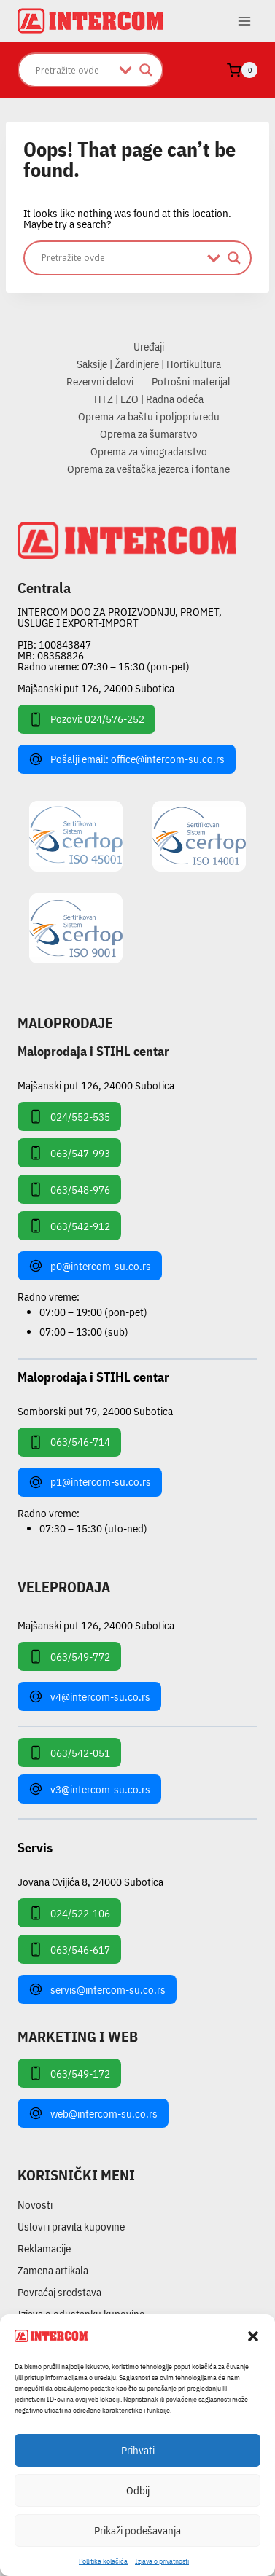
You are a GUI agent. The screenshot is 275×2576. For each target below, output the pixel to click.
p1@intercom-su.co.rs (89, 1482)
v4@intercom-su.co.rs (89, 1696)
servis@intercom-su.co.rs (97, 1989)
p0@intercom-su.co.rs (89, 1265)
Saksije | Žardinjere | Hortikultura (149, 364)
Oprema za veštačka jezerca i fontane (148, 469)
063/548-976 (69, 1189)
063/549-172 (69, 2073)
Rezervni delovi (99, 381)
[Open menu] (244, 20)
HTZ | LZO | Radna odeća (149, 399)
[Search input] (74, 70)
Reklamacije (44, 2248)
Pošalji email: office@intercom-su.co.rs (126, 759)
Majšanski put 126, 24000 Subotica (96, 688)
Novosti (35, 2205)
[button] (253, 2336)
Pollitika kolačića (103, 2561)
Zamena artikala (53, 2270)
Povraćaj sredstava (59, 2292)
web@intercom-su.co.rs (93, 2113)
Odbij (138, 2490)
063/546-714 (69, 1442)
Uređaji (148, 346)
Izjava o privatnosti (162, 2561)
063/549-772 (69, 1656)
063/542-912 (69, 1225)
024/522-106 (69, 1913)
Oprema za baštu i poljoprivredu (149, 416)
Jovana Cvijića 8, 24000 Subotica (90, 1881)
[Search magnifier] (146, 70)
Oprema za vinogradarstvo (148, 451)
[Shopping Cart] (242, 70)
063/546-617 (69, 1949)
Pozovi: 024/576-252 (86, 719)
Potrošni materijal (191, 381)
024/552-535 (69, 1116)
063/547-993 (69, 1153)
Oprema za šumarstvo (149, 434)
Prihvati (138, 2450)
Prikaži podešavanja (137, 2530)
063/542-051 (69, 1752)
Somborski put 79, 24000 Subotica (95, 1410)
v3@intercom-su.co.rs (89, 1789)
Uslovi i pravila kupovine (71, 2227)
